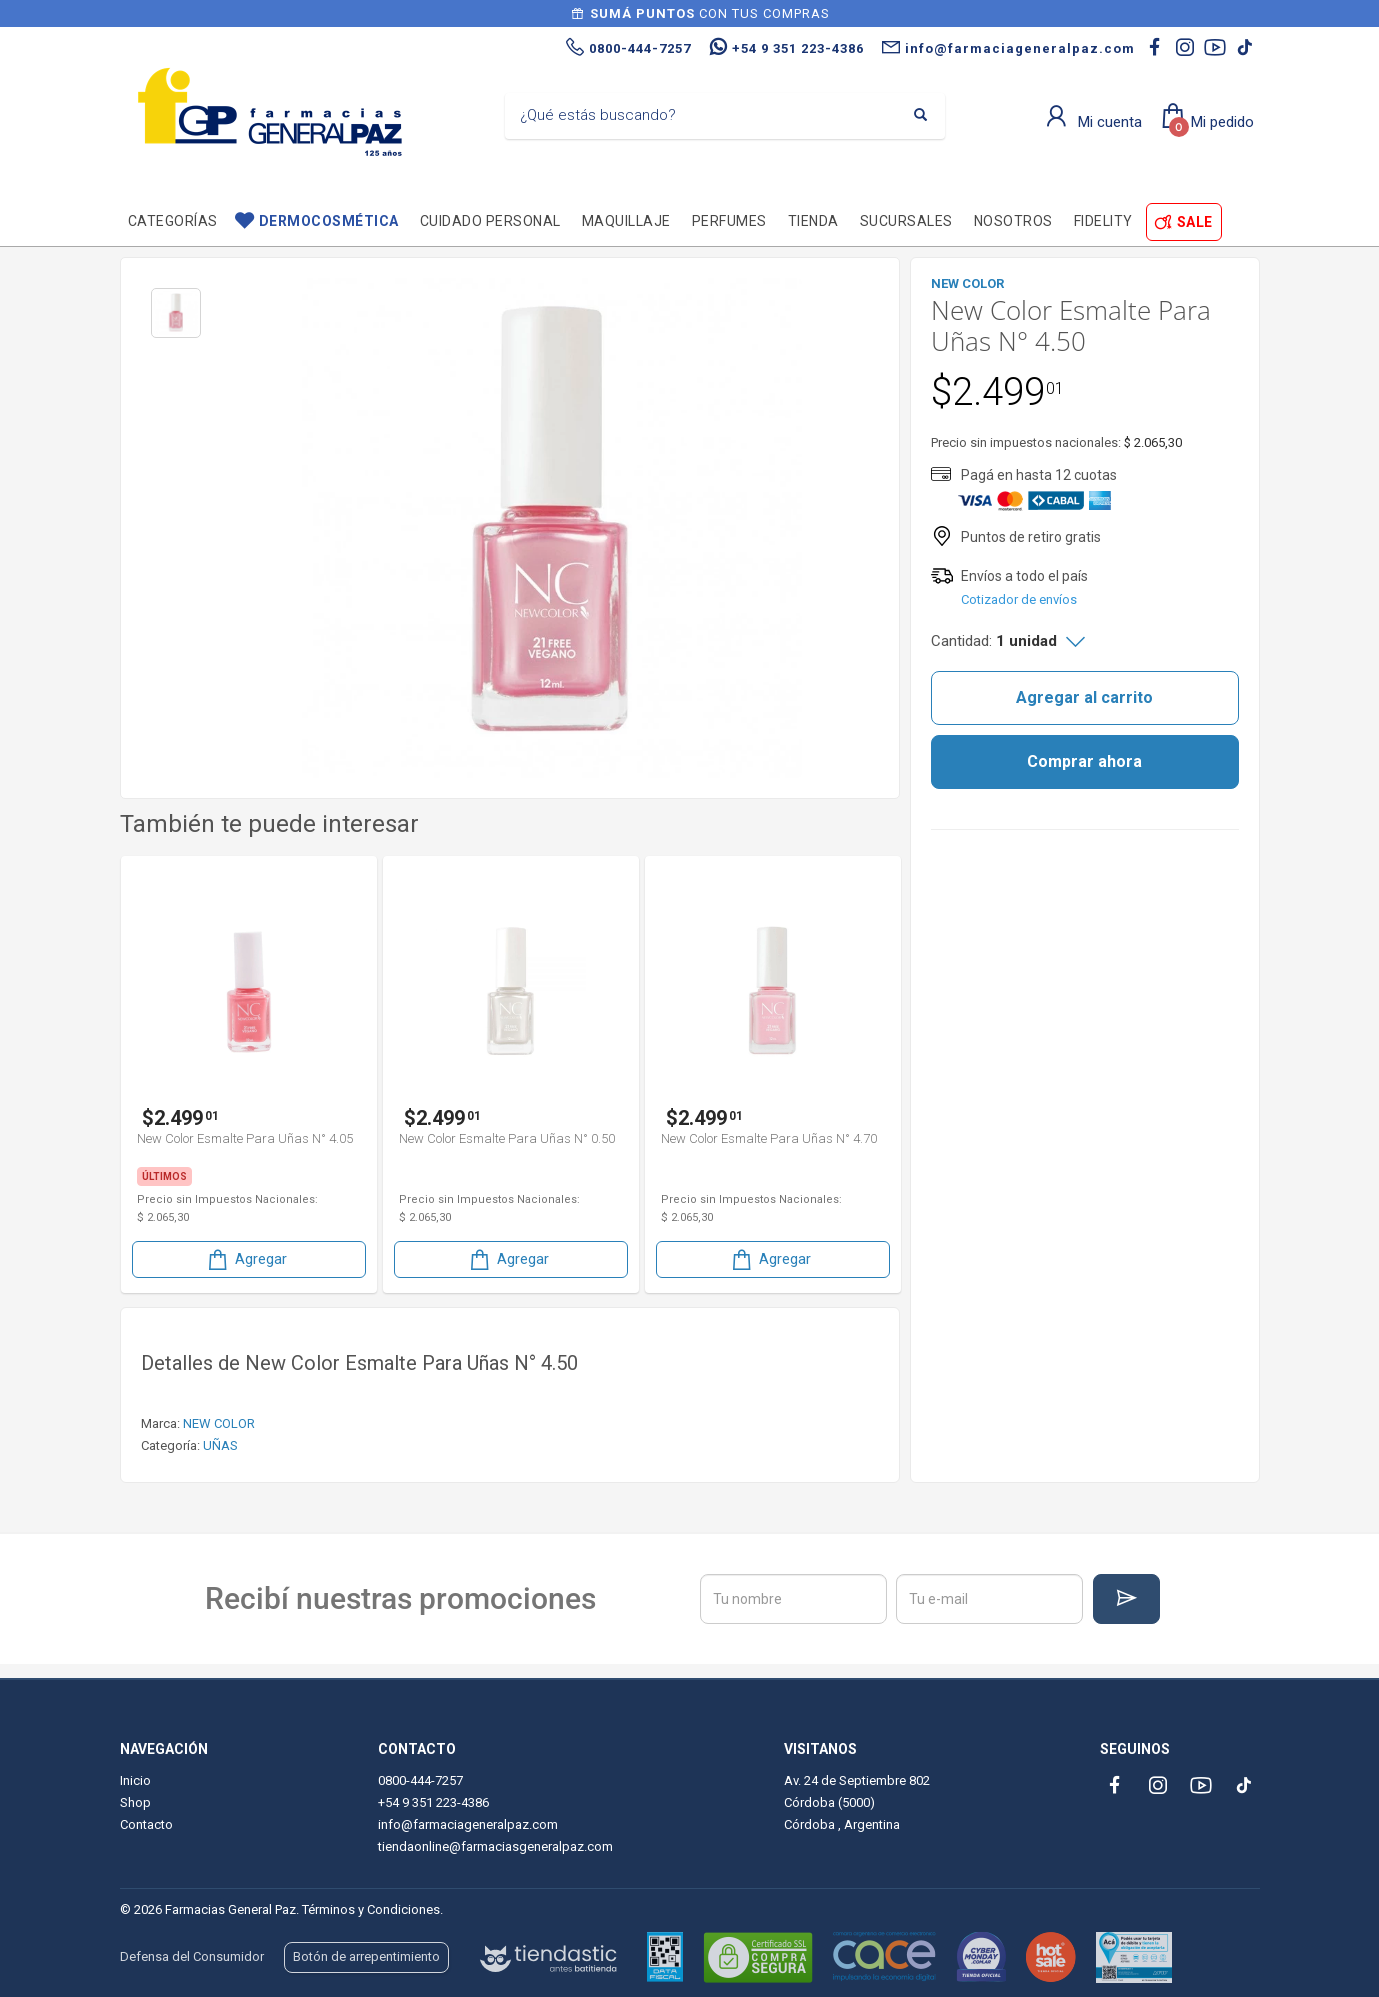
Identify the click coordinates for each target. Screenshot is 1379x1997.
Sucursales (906, 221)
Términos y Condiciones (371, 1909)
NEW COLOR (219, 1423)
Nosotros (1013, 221)
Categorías (173, 221)
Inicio (135, 1780)
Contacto (146, 1824)
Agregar (246, 1259)
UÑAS (220, 1445)
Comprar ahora (1084, 761)
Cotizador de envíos (1019, 599)
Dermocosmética (329, 221)
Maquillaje (626, 221)
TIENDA (813, 221)
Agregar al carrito (1084, 697)
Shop (135, 1802)
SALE (1195, 222)
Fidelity (1103, 221)
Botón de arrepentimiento (366, 1956)
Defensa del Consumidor (192, 1956)
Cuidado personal (490, 221)
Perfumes (729, 221)
